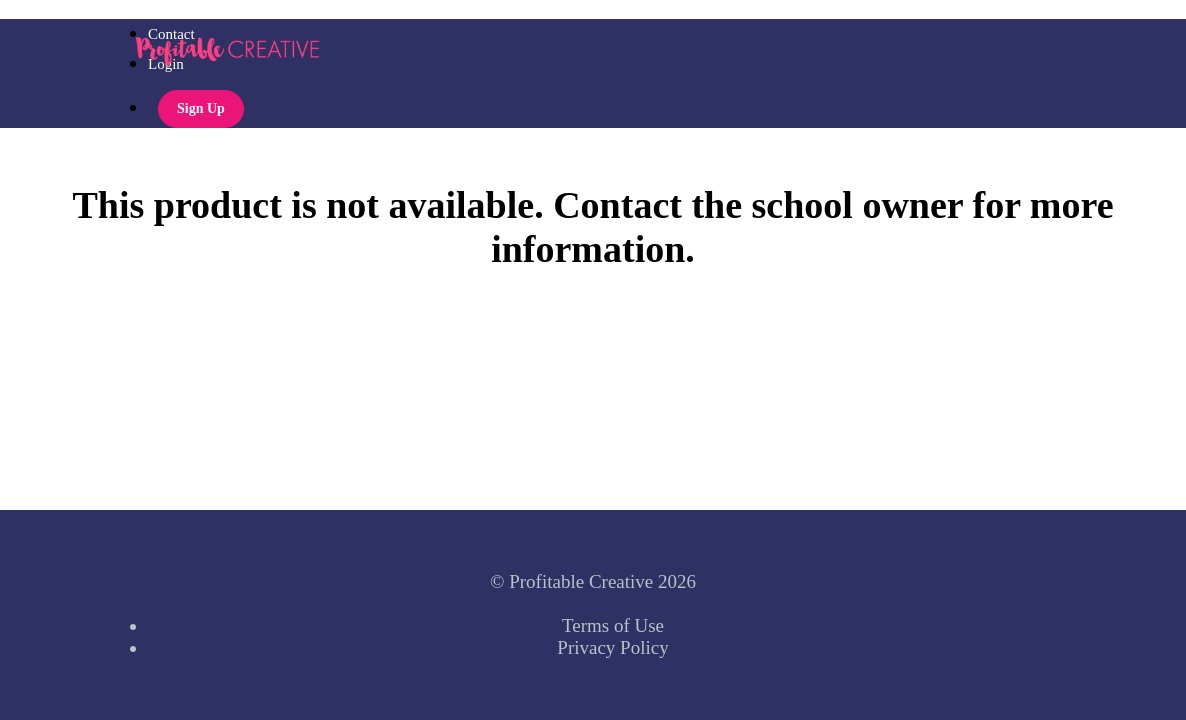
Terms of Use (613, 625)
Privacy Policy (612, 647)
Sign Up (201, 108)
